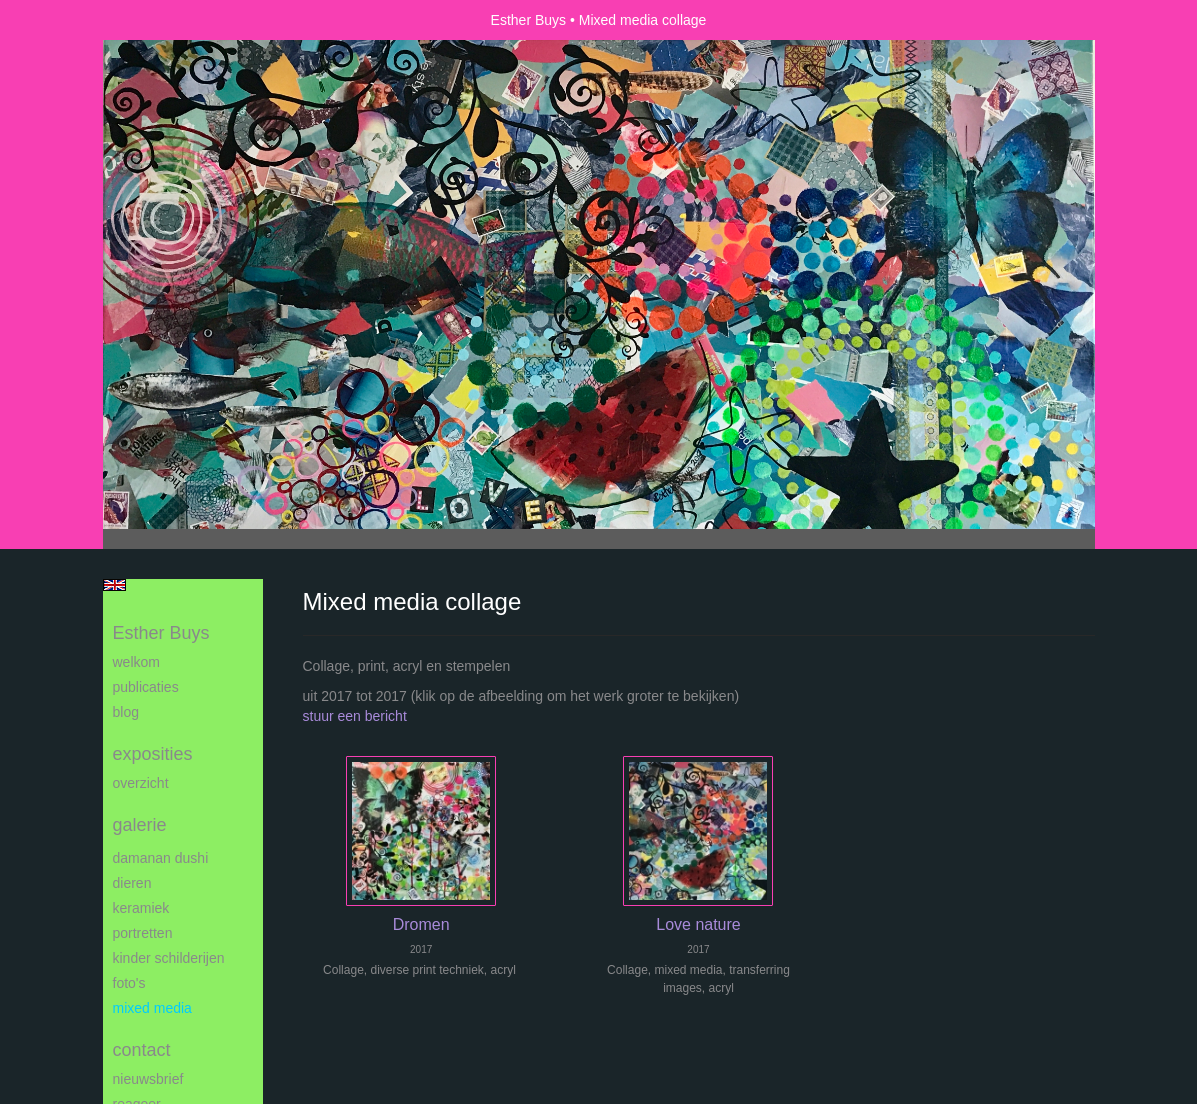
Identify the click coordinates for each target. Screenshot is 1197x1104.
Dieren (132, 883)
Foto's (129, 983)
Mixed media (152, 1008)
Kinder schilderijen (169, 958)
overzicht (141, 783)
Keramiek (141, 908)
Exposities (153, 754)
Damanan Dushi (161, 858)
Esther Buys (528, 20)
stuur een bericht (355, 716)
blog (126, 712)
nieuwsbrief (148, 1079)
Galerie (140, 825)
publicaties (146, 687)
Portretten (143, 933)
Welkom (136, 662)
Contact (142, 1050)
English (114, 585)
